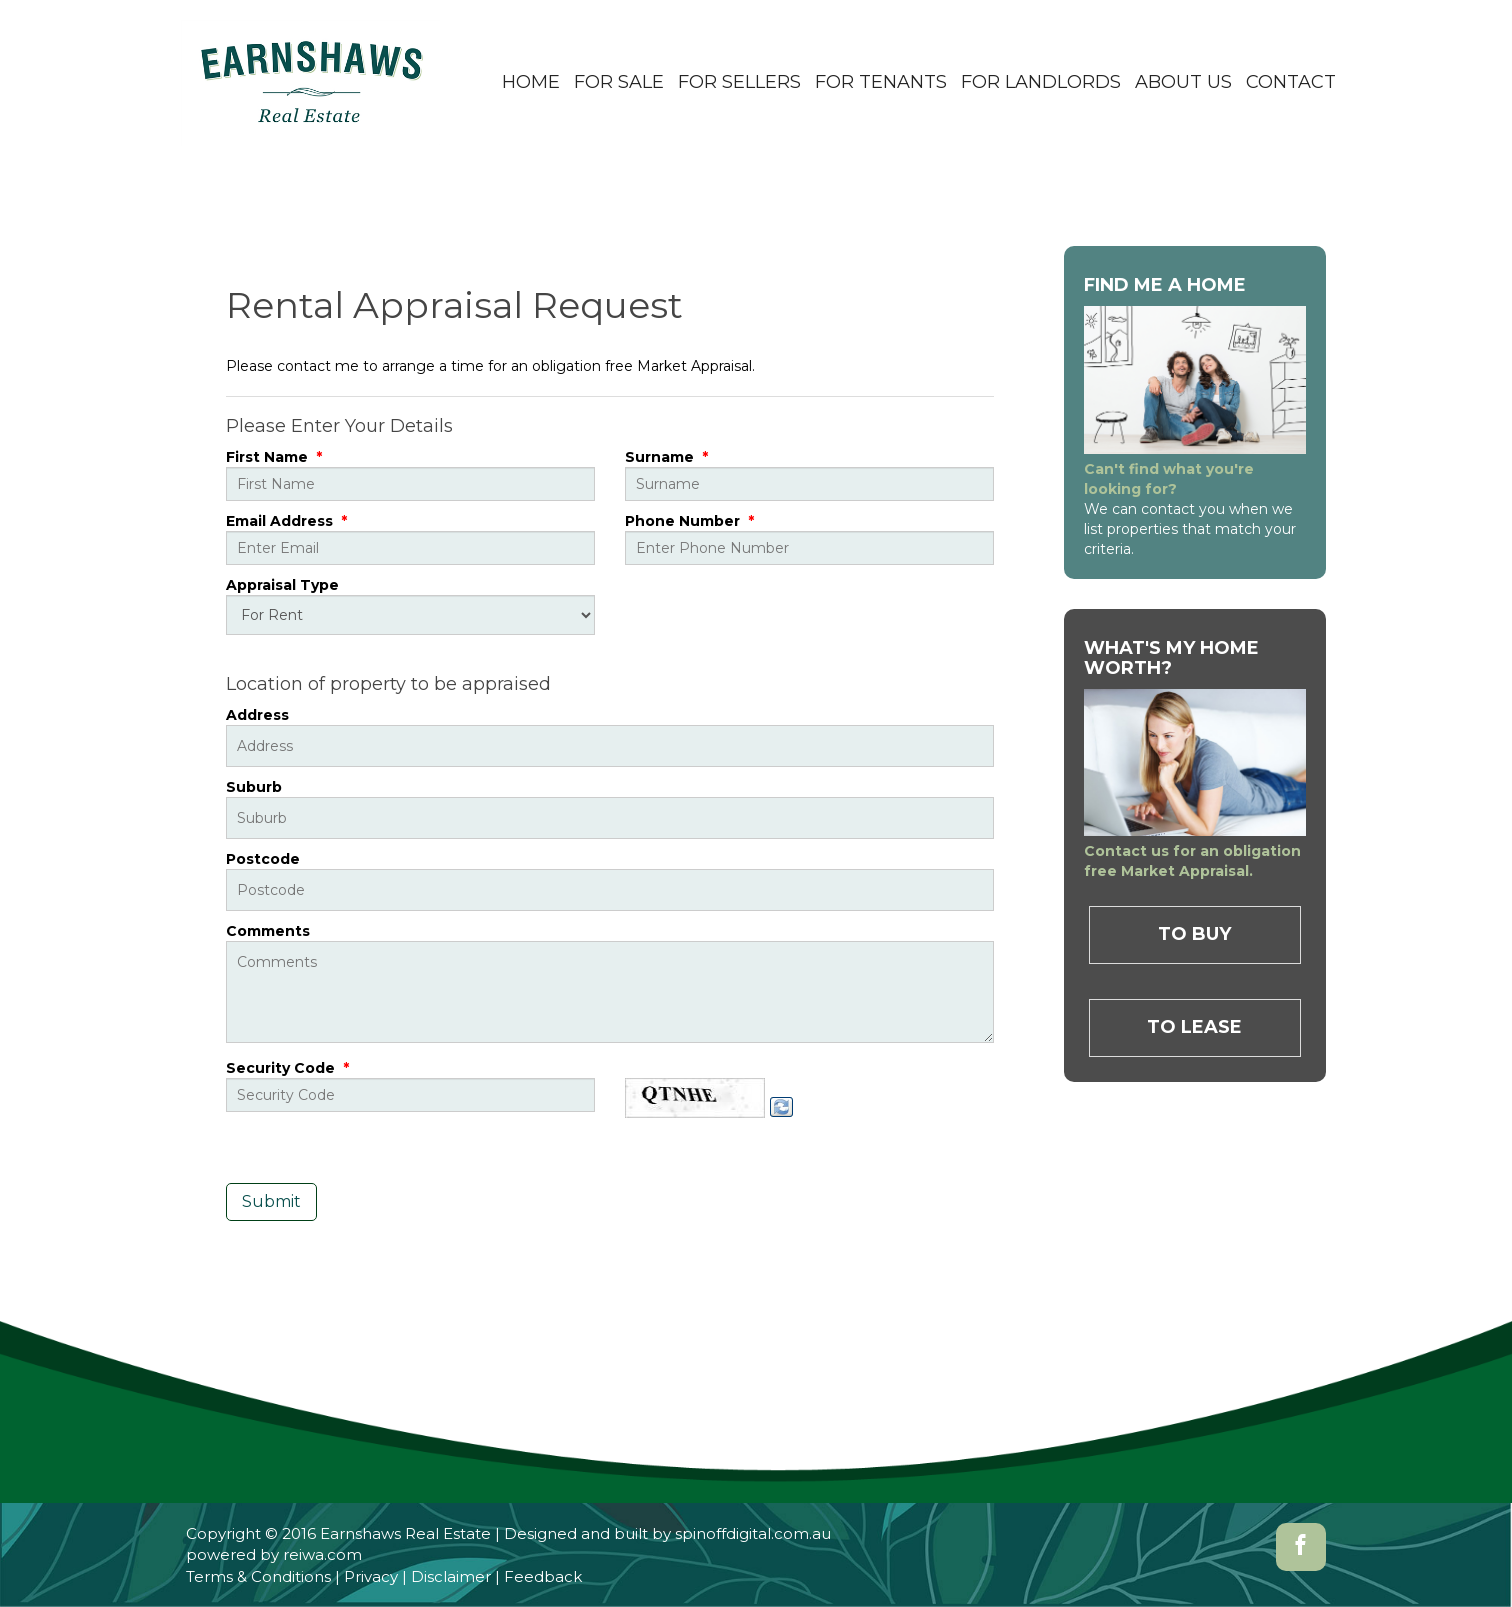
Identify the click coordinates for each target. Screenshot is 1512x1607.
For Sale (619, 82)
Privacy (371, 1576)
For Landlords (1041, 82)
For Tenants (881, 82)
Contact (1291, 82)
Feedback (543, 1576)
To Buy (1194, 934)
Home (531, 82)
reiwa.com (322, 1554)
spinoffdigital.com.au (753, 1533)
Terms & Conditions (258, 1576)
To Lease (1194, 1027)
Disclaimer (451, 1576)
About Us (1183, 82)
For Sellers (739, 82)
